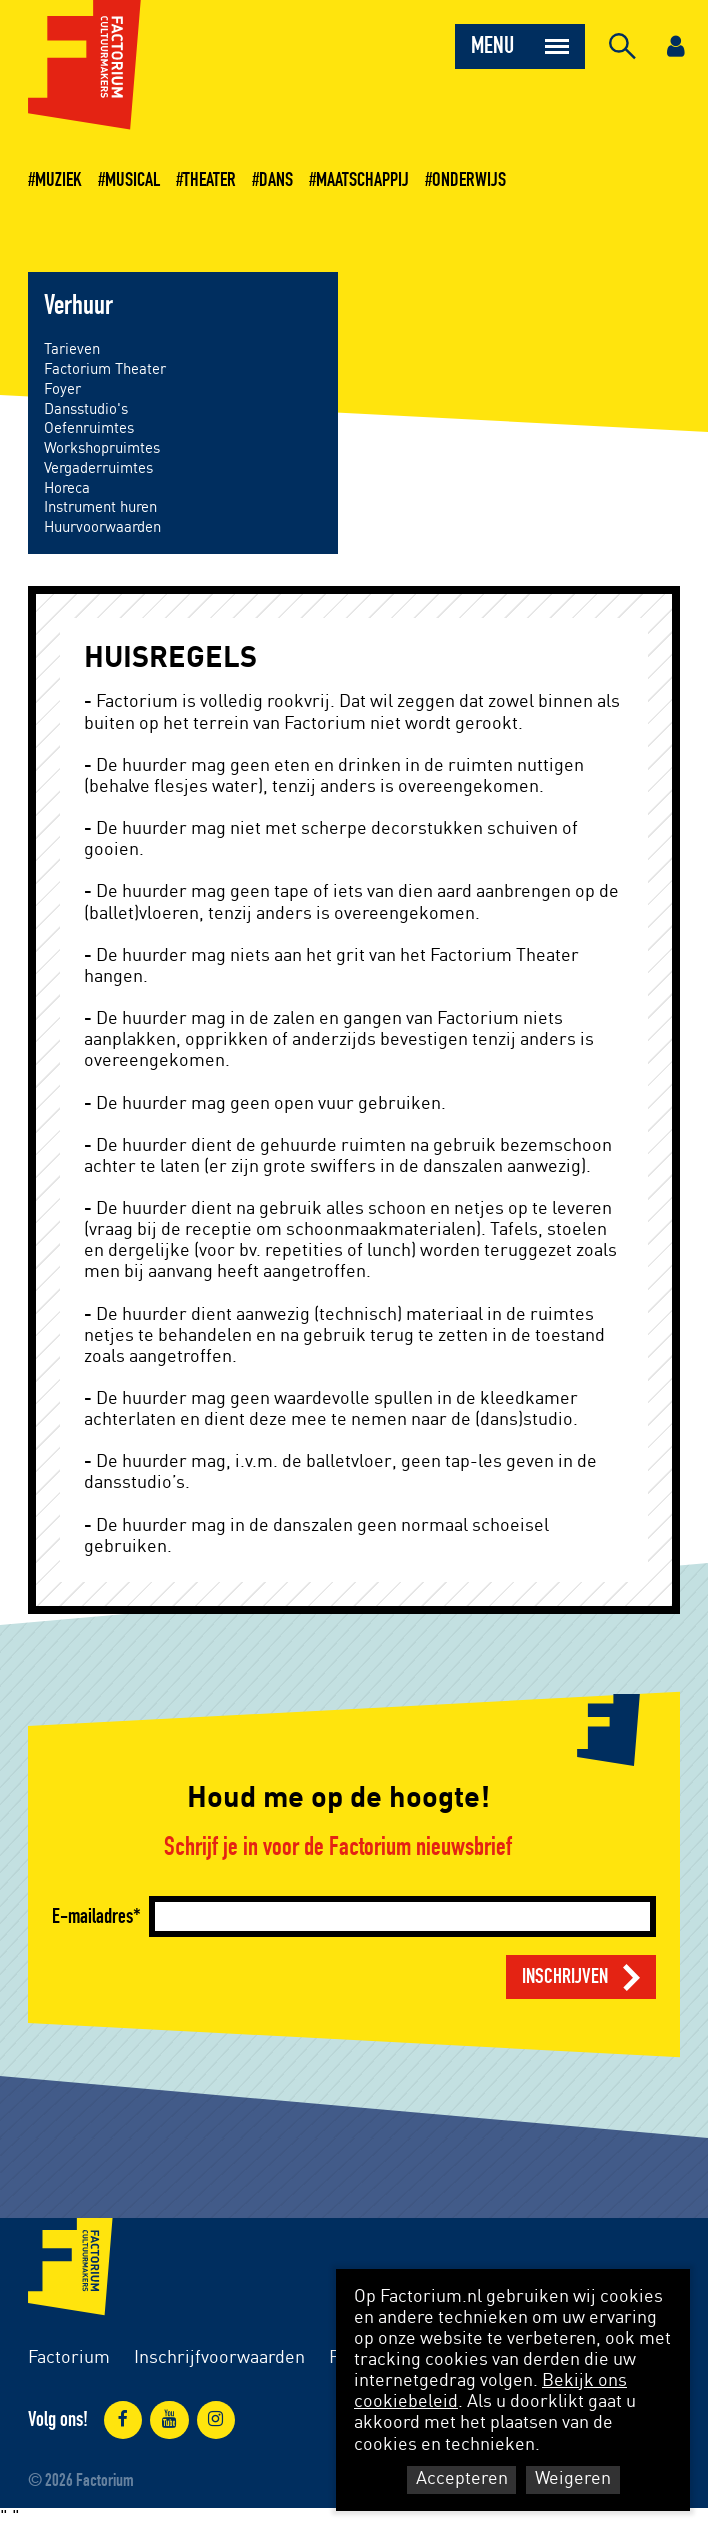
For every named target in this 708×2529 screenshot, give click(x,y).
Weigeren (573, 2479)
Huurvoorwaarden (102, 527)
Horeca (67, 488)
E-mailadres (92, 1916)
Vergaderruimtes (98, 468)
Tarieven (72, 349)
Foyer (62, 389)
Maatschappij (362, 180)
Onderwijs (469, 180)
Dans (276, 180)
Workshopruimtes (102, 448)
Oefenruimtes (89, 428)
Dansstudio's (86, 409)
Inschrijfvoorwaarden (219, 2358)
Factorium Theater (105, 369)
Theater (209, 180)
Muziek (58, 180)
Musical (132, 180)
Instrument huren (100, 507)
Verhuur (78, 306)
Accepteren (462, 2479)
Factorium (69, 2358)
